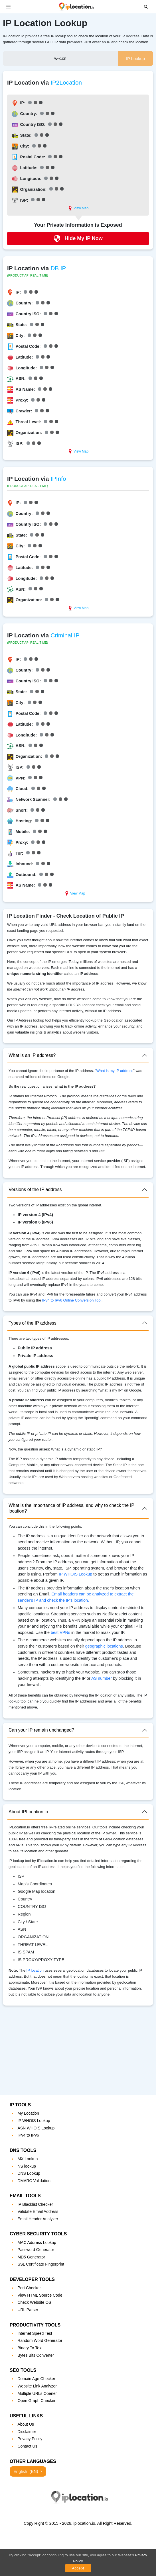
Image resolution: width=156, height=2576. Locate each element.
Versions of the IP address (35, 1189)
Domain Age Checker (36, 2378)
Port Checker (29, 2288)
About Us (25, 2424)
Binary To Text (29, 2348)
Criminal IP (65, 635)
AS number (101, 1678)
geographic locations (104, 1646)
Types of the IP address (32, 1323)
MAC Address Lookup (36, 2242)
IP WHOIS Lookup (75, 1574)
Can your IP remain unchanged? (41, 1730)
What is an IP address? (32, 1055)
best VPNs (60, 1632)
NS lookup (26, 2166)
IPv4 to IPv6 (28, 2135)
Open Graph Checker (36, 2400)
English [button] (26, 2471)
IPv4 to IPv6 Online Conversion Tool (72, 1300)
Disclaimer (26, 2431)
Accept (78, 2568)
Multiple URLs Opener (37, 2393)
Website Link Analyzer (36, 2386)
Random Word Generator (39, 2340)
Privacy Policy (29, 2438)
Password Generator (35, 2249)
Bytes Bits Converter (35, 2355)
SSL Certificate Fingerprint (40, 2264)
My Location (28, 2113)
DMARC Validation (33, 2180)
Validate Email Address (37, 2211)
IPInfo (58, 478)
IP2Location (66, 82)
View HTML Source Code (39, 2295)
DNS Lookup (28, 2173)
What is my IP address (114, 1071)
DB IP (58, 268)
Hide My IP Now (78, 238)
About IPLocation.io (28, 1811)
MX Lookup (27, 2158)
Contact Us (27, 2446)
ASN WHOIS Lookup (35, 2128)
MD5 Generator (31, 2257)
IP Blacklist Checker (35, 2204)
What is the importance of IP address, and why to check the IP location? (71, 1508)
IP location (35, 1970)
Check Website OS (34, 2302)
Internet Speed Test (34, 2333)
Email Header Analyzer (37, 2219)
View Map (78, 208)
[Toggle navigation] (8, 7)
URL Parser (27, 2309)
